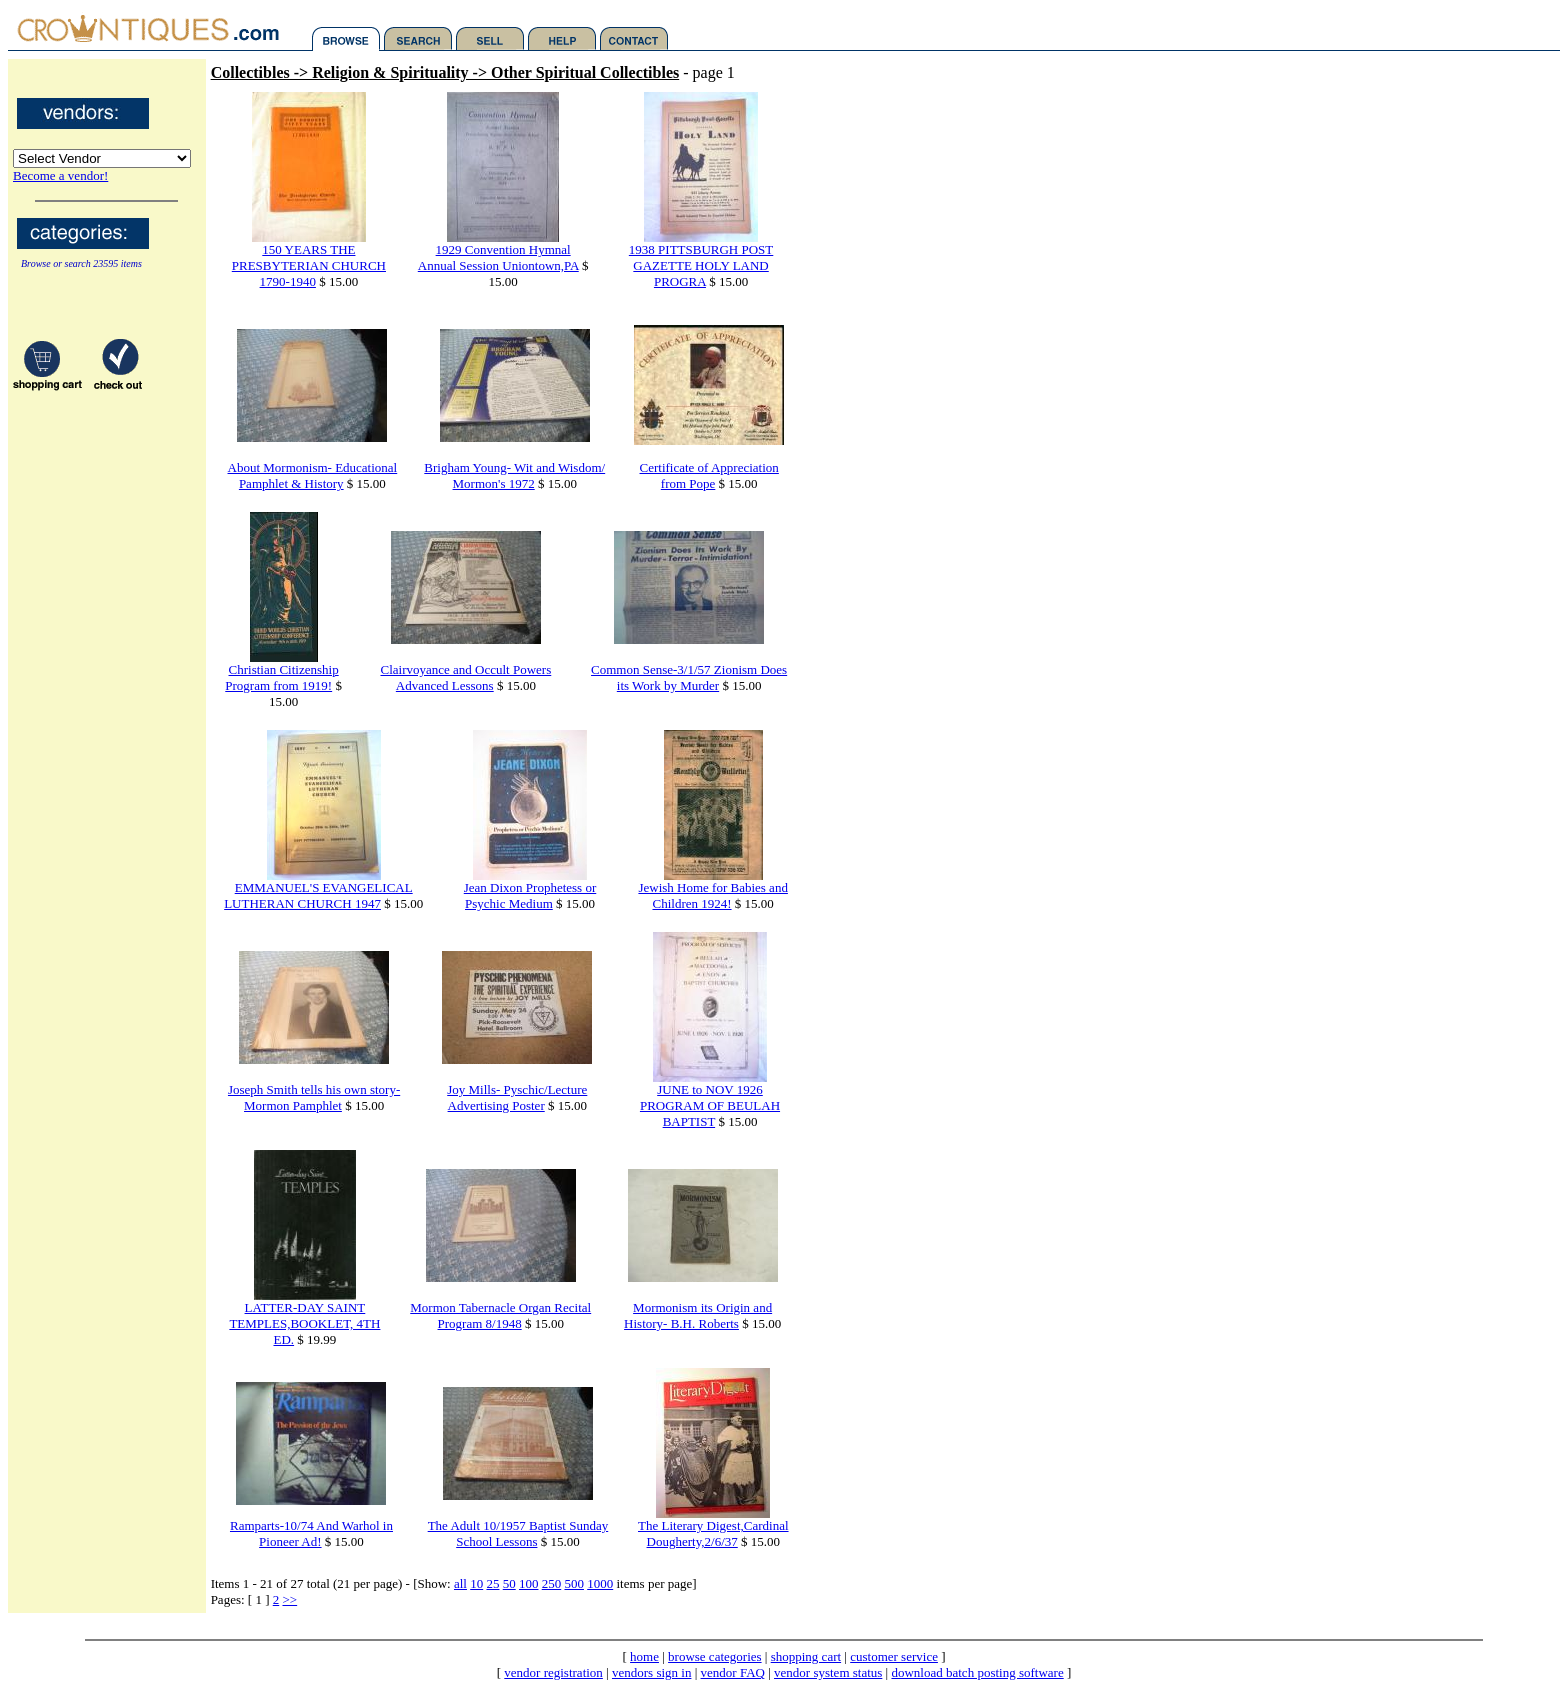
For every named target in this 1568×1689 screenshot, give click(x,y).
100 (529, 1583)
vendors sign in (651, 1672)
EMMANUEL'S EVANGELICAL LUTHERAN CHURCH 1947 (318, 895)
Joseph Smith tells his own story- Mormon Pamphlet (314, 1097)
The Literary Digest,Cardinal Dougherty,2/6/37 (713, 1533)
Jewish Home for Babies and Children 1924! (712, 895)
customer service (894, 1656)
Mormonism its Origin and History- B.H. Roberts (698, 1315)
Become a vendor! (60, 175)
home (644, 1656)
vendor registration (553, 1672)
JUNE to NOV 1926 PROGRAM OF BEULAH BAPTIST (710, 1105)
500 (574, 1583)
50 (509, 1583)
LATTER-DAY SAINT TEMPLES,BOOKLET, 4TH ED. (304, 1323)
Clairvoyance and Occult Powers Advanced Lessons (466, 677)
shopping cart (806, 1656)
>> (289, 1599)
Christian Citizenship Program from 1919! (281, 677)
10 (476, 1583)
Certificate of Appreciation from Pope (709, 475)
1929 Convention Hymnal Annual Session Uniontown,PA (498, 257)
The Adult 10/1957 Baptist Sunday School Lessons (518, 1533)
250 (552, 1583)
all (460, 1583)
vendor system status (828, 1672)
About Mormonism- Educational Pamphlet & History (313, 475)
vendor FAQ (733, 1672)
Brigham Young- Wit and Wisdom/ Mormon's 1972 (514, 475)
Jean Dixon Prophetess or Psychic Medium (530, 895)
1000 (600, 1583)
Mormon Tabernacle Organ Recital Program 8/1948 (500, 1315)
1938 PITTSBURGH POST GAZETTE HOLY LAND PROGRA (701, 265)
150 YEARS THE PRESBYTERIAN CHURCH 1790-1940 (309, 265)
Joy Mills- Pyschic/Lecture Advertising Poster (517, 1097)
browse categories (715, 1656)
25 (492, 1583)
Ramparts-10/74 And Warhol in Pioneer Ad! (311, 1533)
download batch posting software (977, 1672)
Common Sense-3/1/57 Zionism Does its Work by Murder (689, 677)
